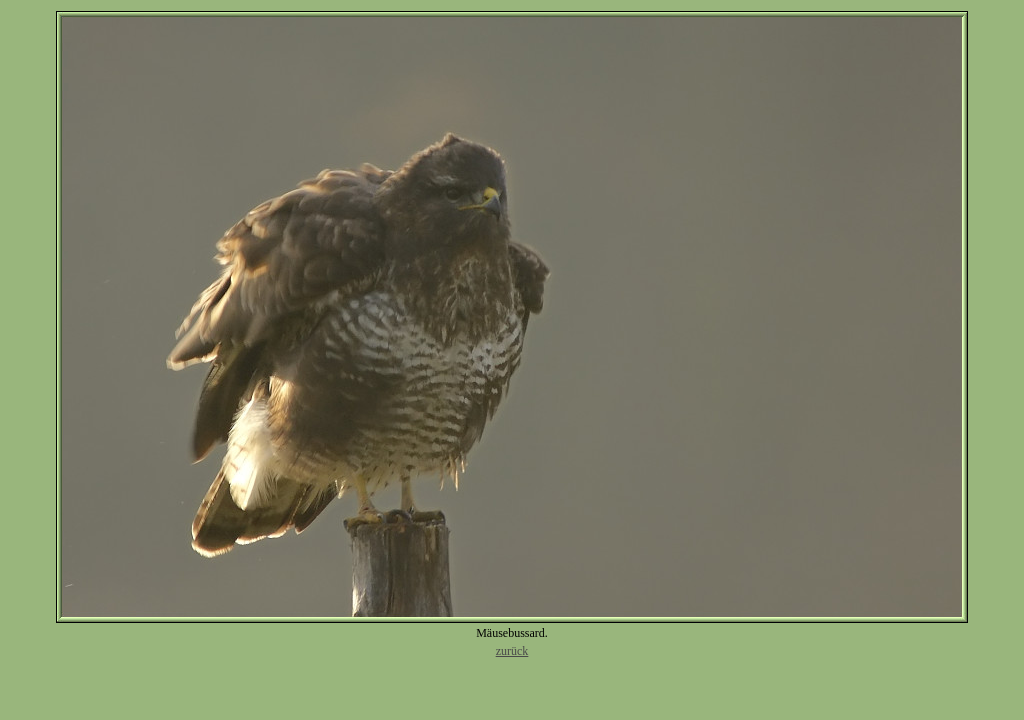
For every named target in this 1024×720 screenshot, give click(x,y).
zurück (512, 651)
